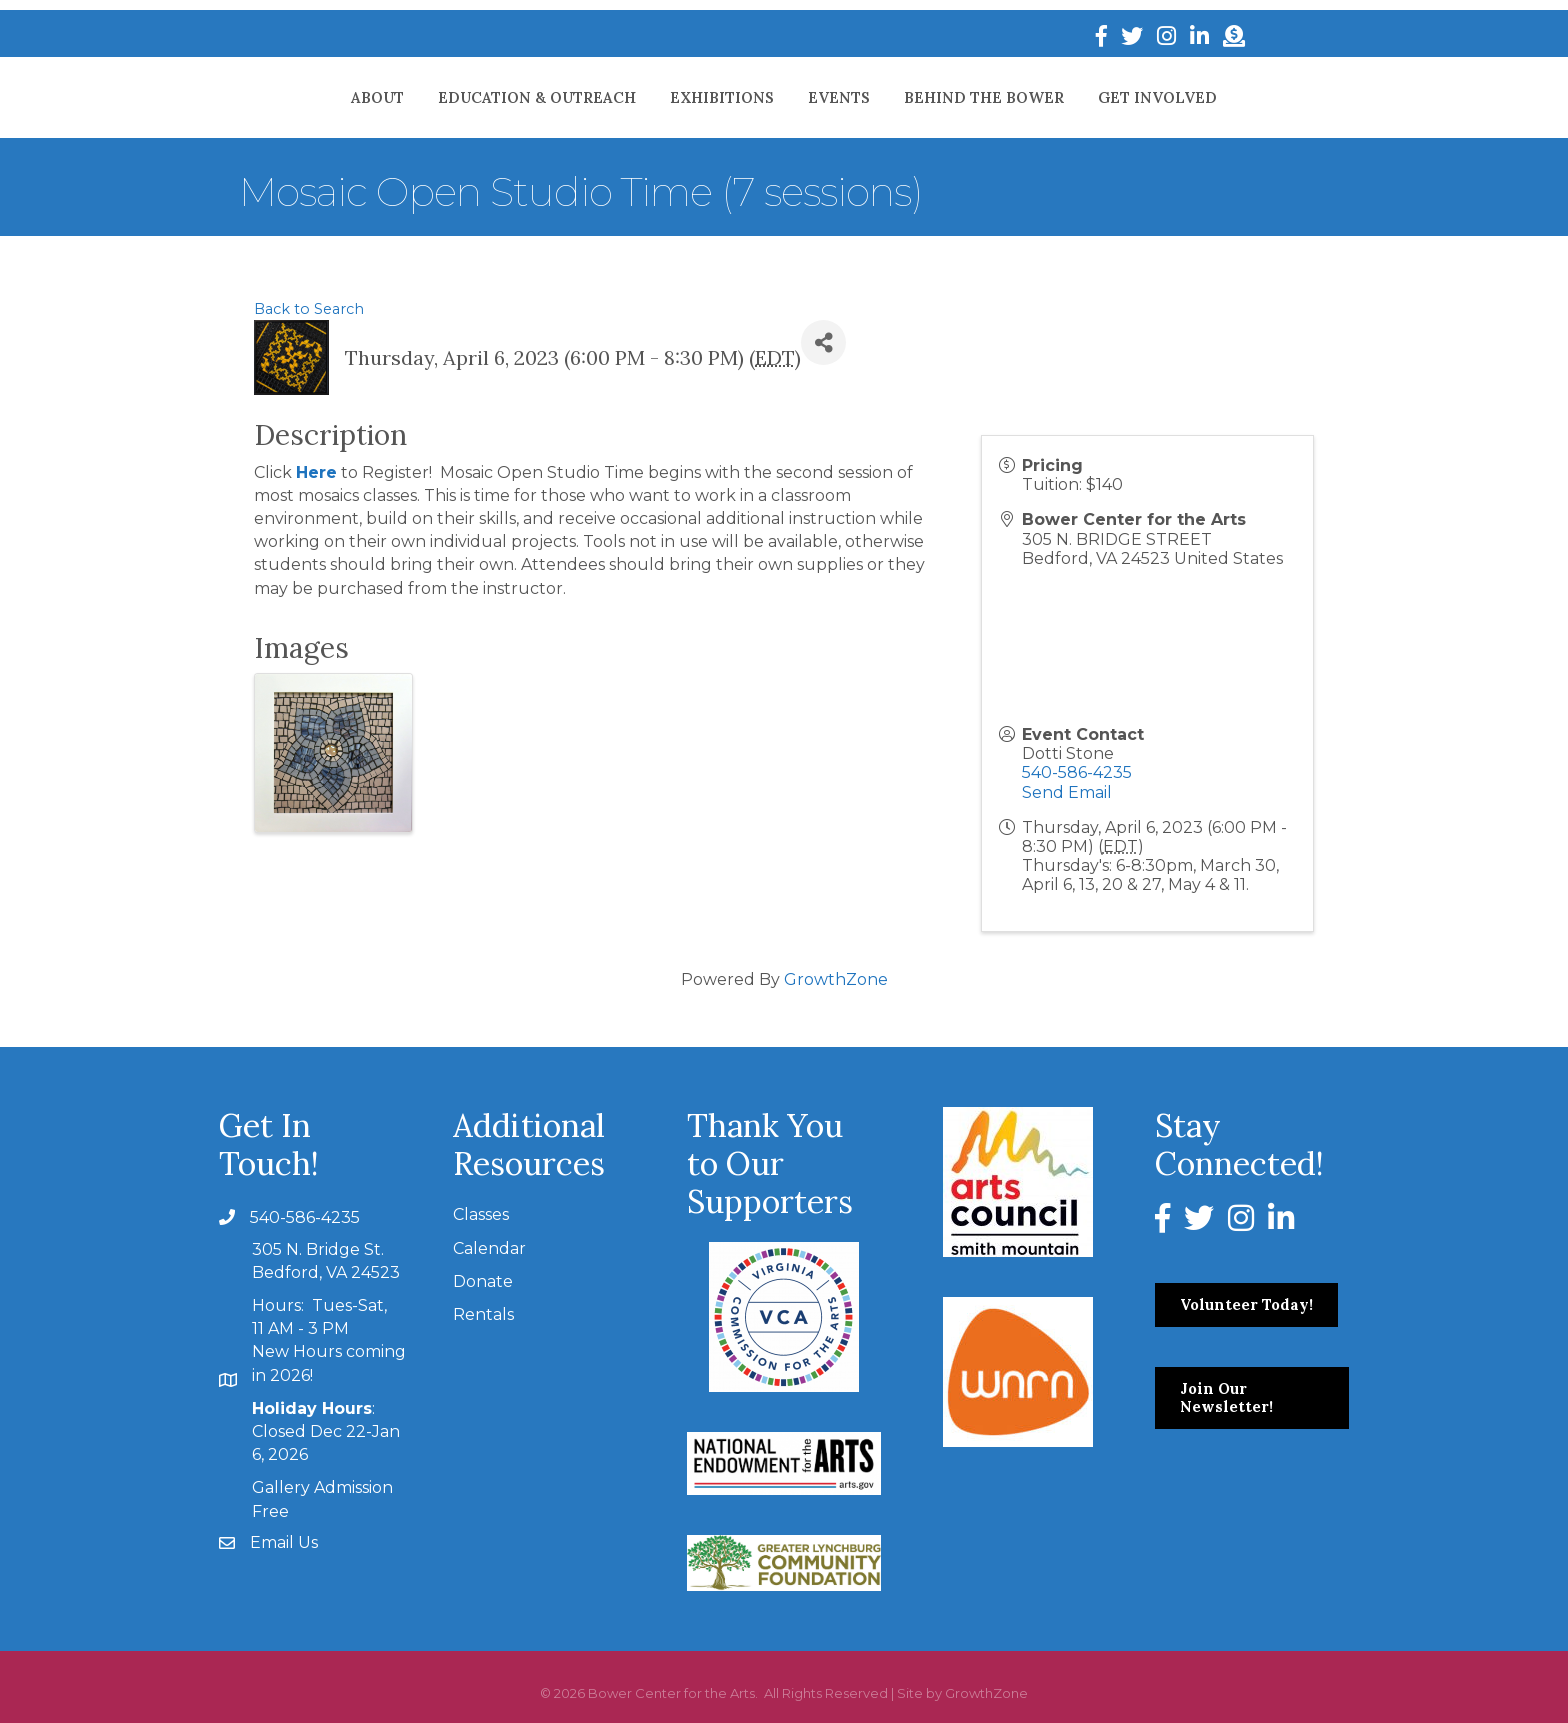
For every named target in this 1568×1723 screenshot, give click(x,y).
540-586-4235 (1077, 772)
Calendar (489, 1248)
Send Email (1067, 792)
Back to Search (309, 309)
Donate (483, 1281)
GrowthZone (836, 979)
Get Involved (1244, 97)
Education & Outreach (450, 97)
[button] (1246, 1305)
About (290, 97)
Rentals (483, 1314)
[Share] (823, 342)
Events (926, 97)
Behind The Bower (1071, 97)
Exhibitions (635, 97)
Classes (481, 1214)
